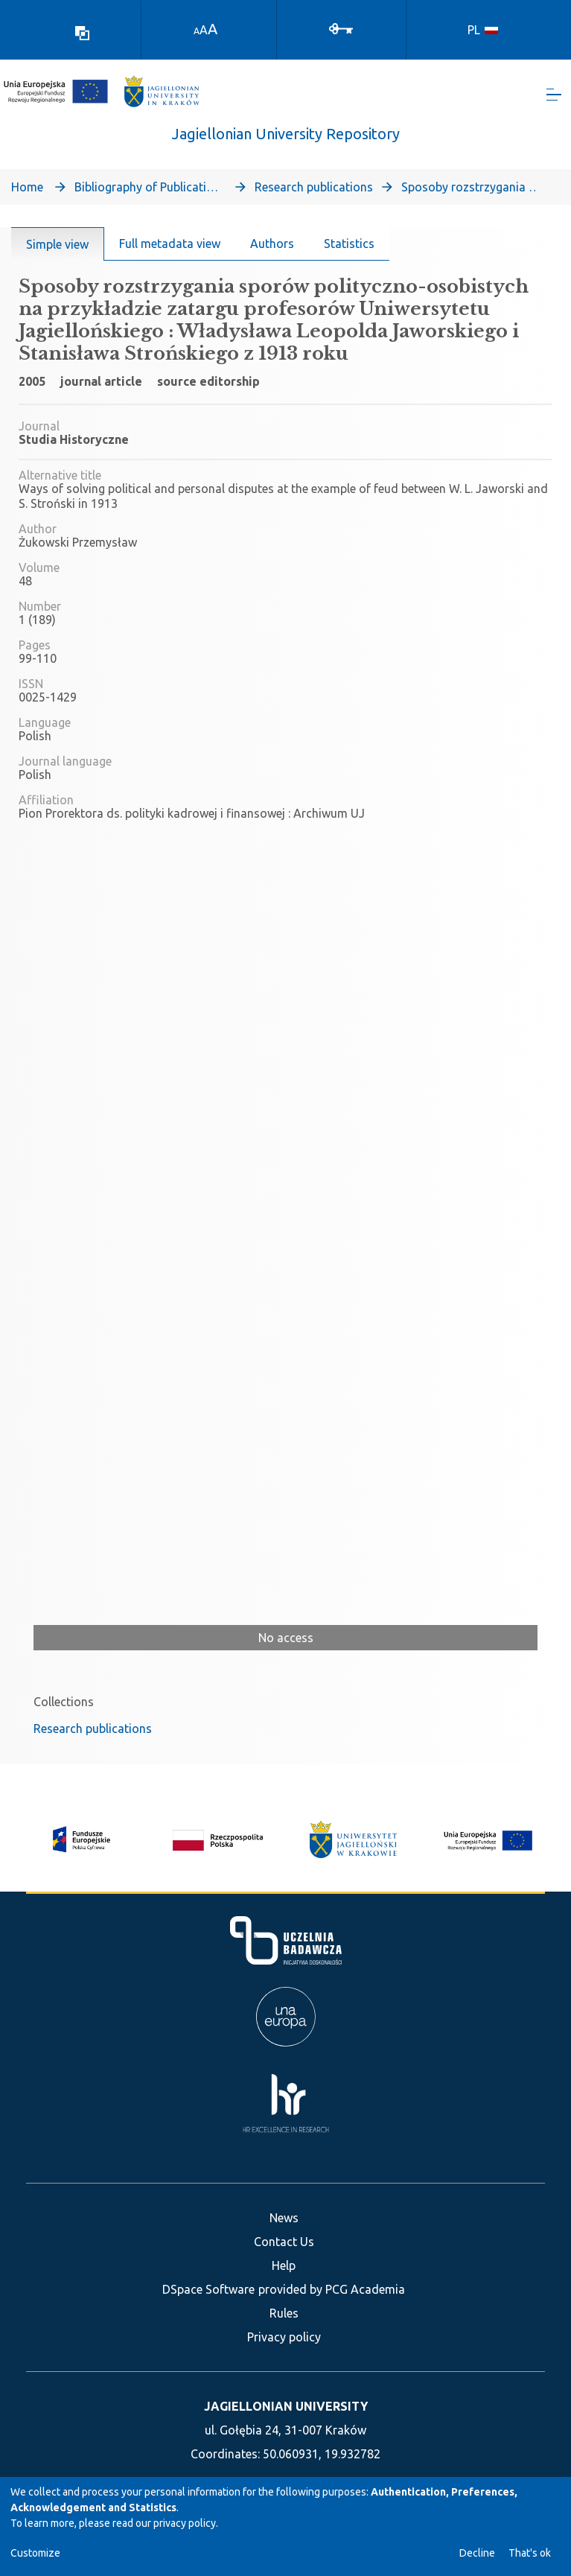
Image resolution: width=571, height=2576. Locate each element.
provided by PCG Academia (331, 2289)
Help (284, 2265)
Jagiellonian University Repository (286, 138)
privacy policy (184, 2523)
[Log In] (341, 27)
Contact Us (284, 2241)
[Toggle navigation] (554, 97)
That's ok (529, 2553)
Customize (35, 2553)
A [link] (197, 31)
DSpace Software (208, 2289)
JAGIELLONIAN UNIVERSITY (286, 2406)
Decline (477, 2553)
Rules (284, 2313)
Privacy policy (284, 2337)
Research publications (314, 192)
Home (27, 192)
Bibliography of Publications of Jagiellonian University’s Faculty (148, 192)
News (284, 2217)
